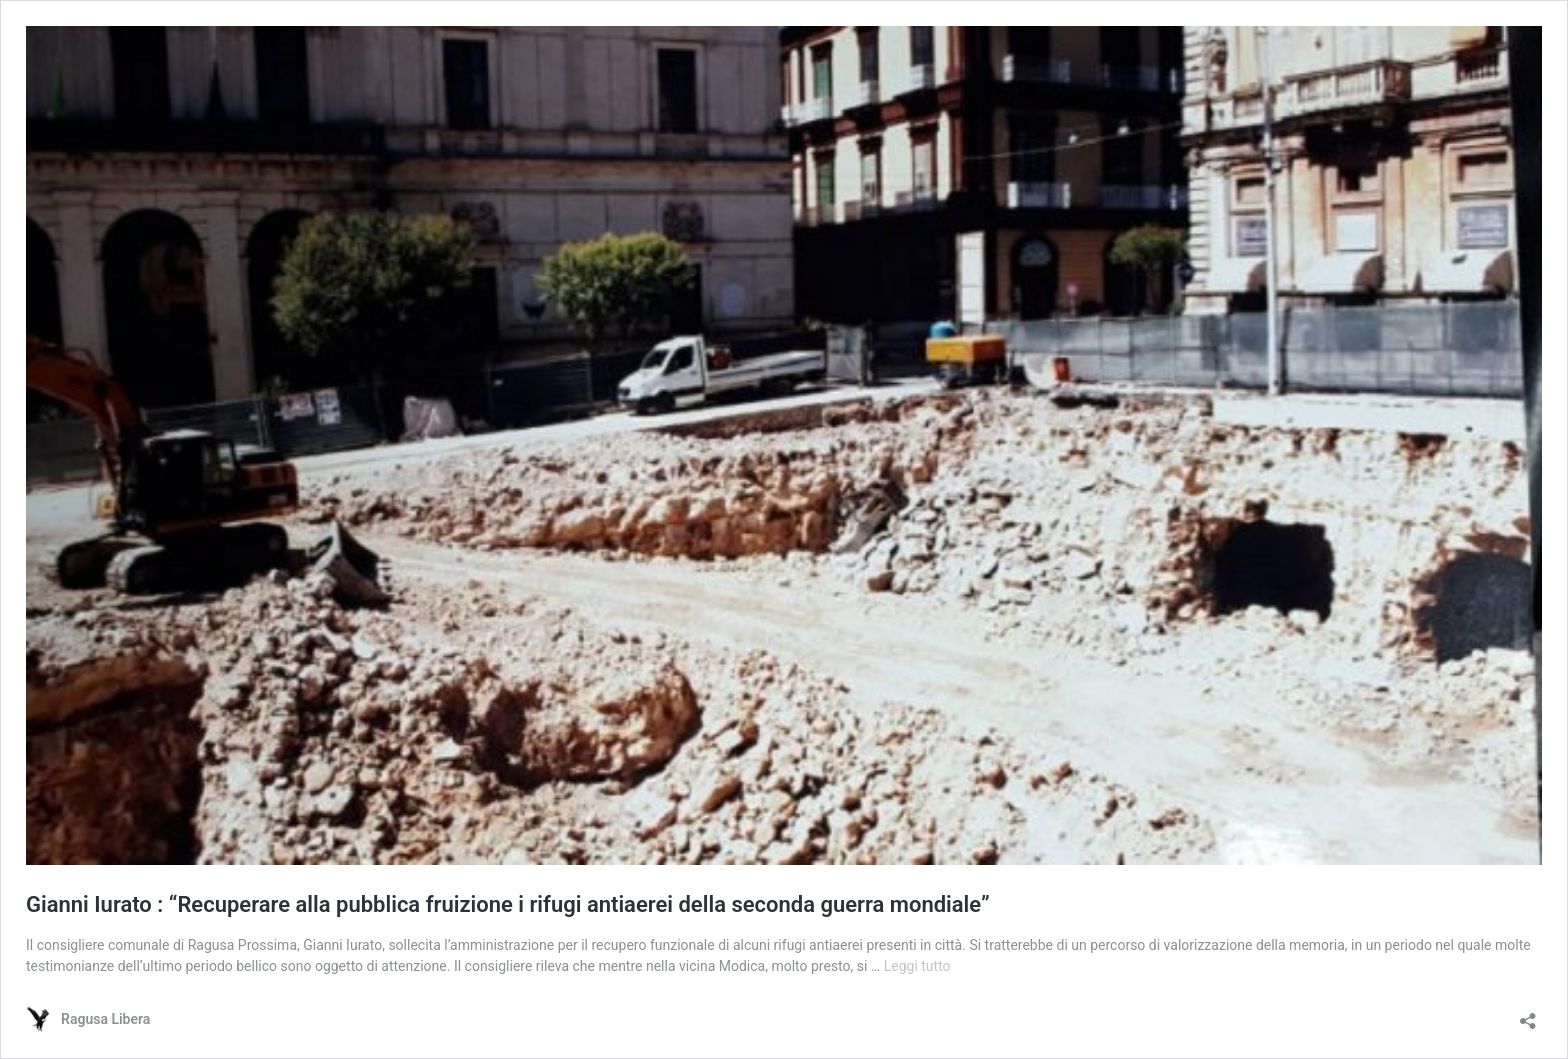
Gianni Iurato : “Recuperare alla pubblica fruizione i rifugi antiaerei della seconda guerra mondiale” (508, 904)
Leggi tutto (917, 966)
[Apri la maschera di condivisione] (1528, 1014)
